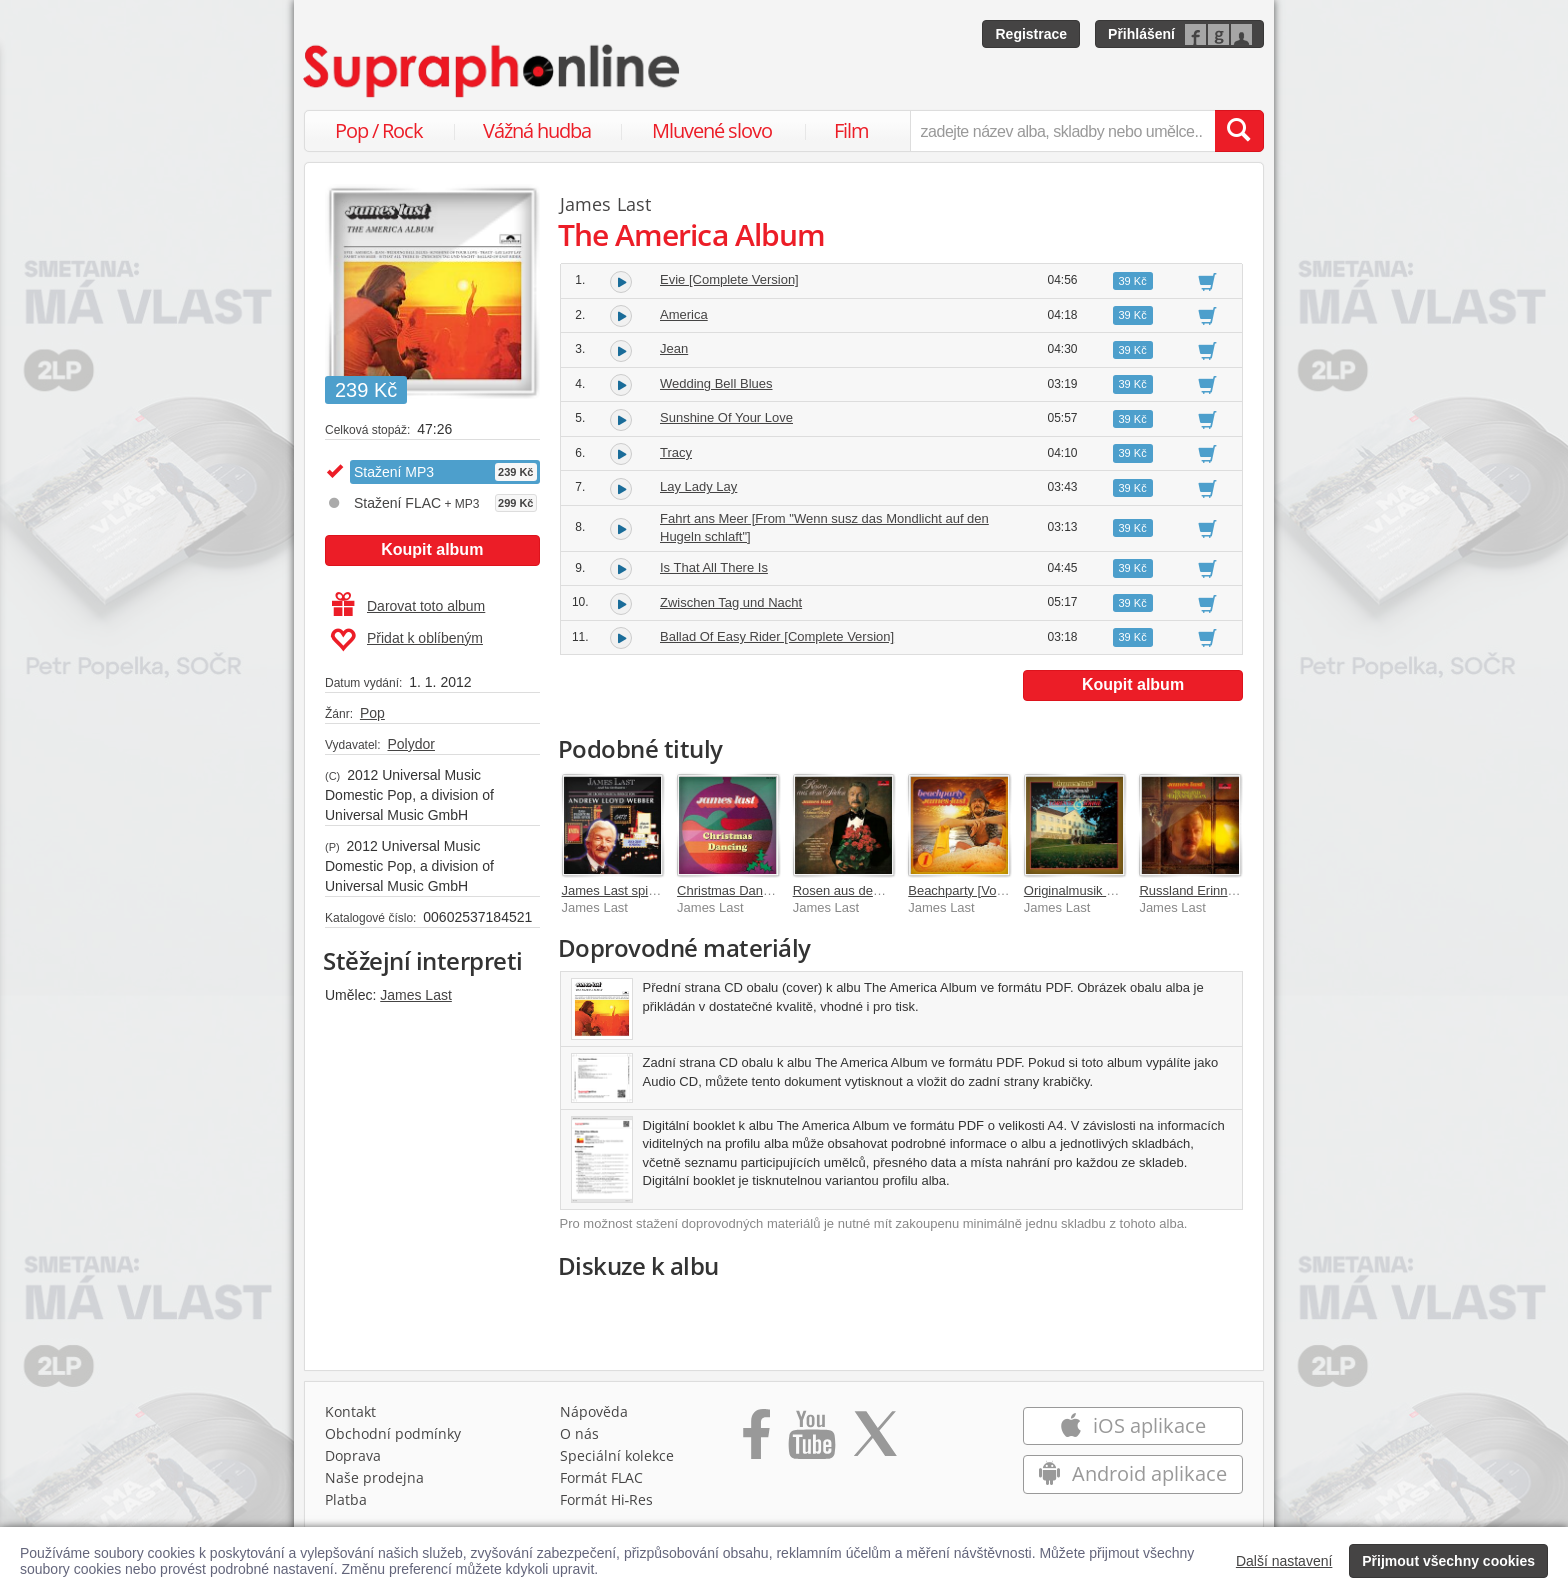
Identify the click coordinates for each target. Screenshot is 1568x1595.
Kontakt (350, 1411)
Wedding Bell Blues (716, 383)
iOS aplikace (1132, 1425)
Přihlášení (1141, 34)
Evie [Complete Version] (729, 279)
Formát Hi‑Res (607, 1499)
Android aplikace (1132, 1473)
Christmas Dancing (732, 890)
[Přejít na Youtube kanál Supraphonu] (811, 1441)
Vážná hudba (537, 130)
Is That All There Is (714, 567)
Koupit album (432, 549)
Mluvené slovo (712, 130)
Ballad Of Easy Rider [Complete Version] (777, 636)
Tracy (676, 452)
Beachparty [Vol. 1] (962, 890)
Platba (346, 1499)
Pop (372, 713)
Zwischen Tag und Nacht (731, 602)
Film (851, 130)
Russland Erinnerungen (1207, 890)
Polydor (410, 744)
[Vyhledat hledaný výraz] (1239, 131)
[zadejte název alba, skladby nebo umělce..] (1062, 131)
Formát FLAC (601, 1477)
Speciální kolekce (617, 1455)
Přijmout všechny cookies (1448, 1561)
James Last (416, 995)
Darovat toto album (408, 606)
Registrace (1031, 34)
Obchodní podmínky (393, 1433)
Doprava (353, 1455)
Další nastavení (1284, 1561)
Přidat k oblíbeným (406, 640)
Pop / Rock (379, 130)
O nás (579, 1433)
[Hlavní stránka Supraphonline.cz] (493, 71)
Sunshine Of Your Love (726, 417)
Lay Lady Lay (698, 486)
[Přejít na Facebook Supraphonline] (756, 1441)
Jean (674, 348)
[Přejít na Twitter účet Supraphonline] (875, 1441)
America (684, 314)
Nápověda (594, 1411)
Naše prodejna (374, 1477)
